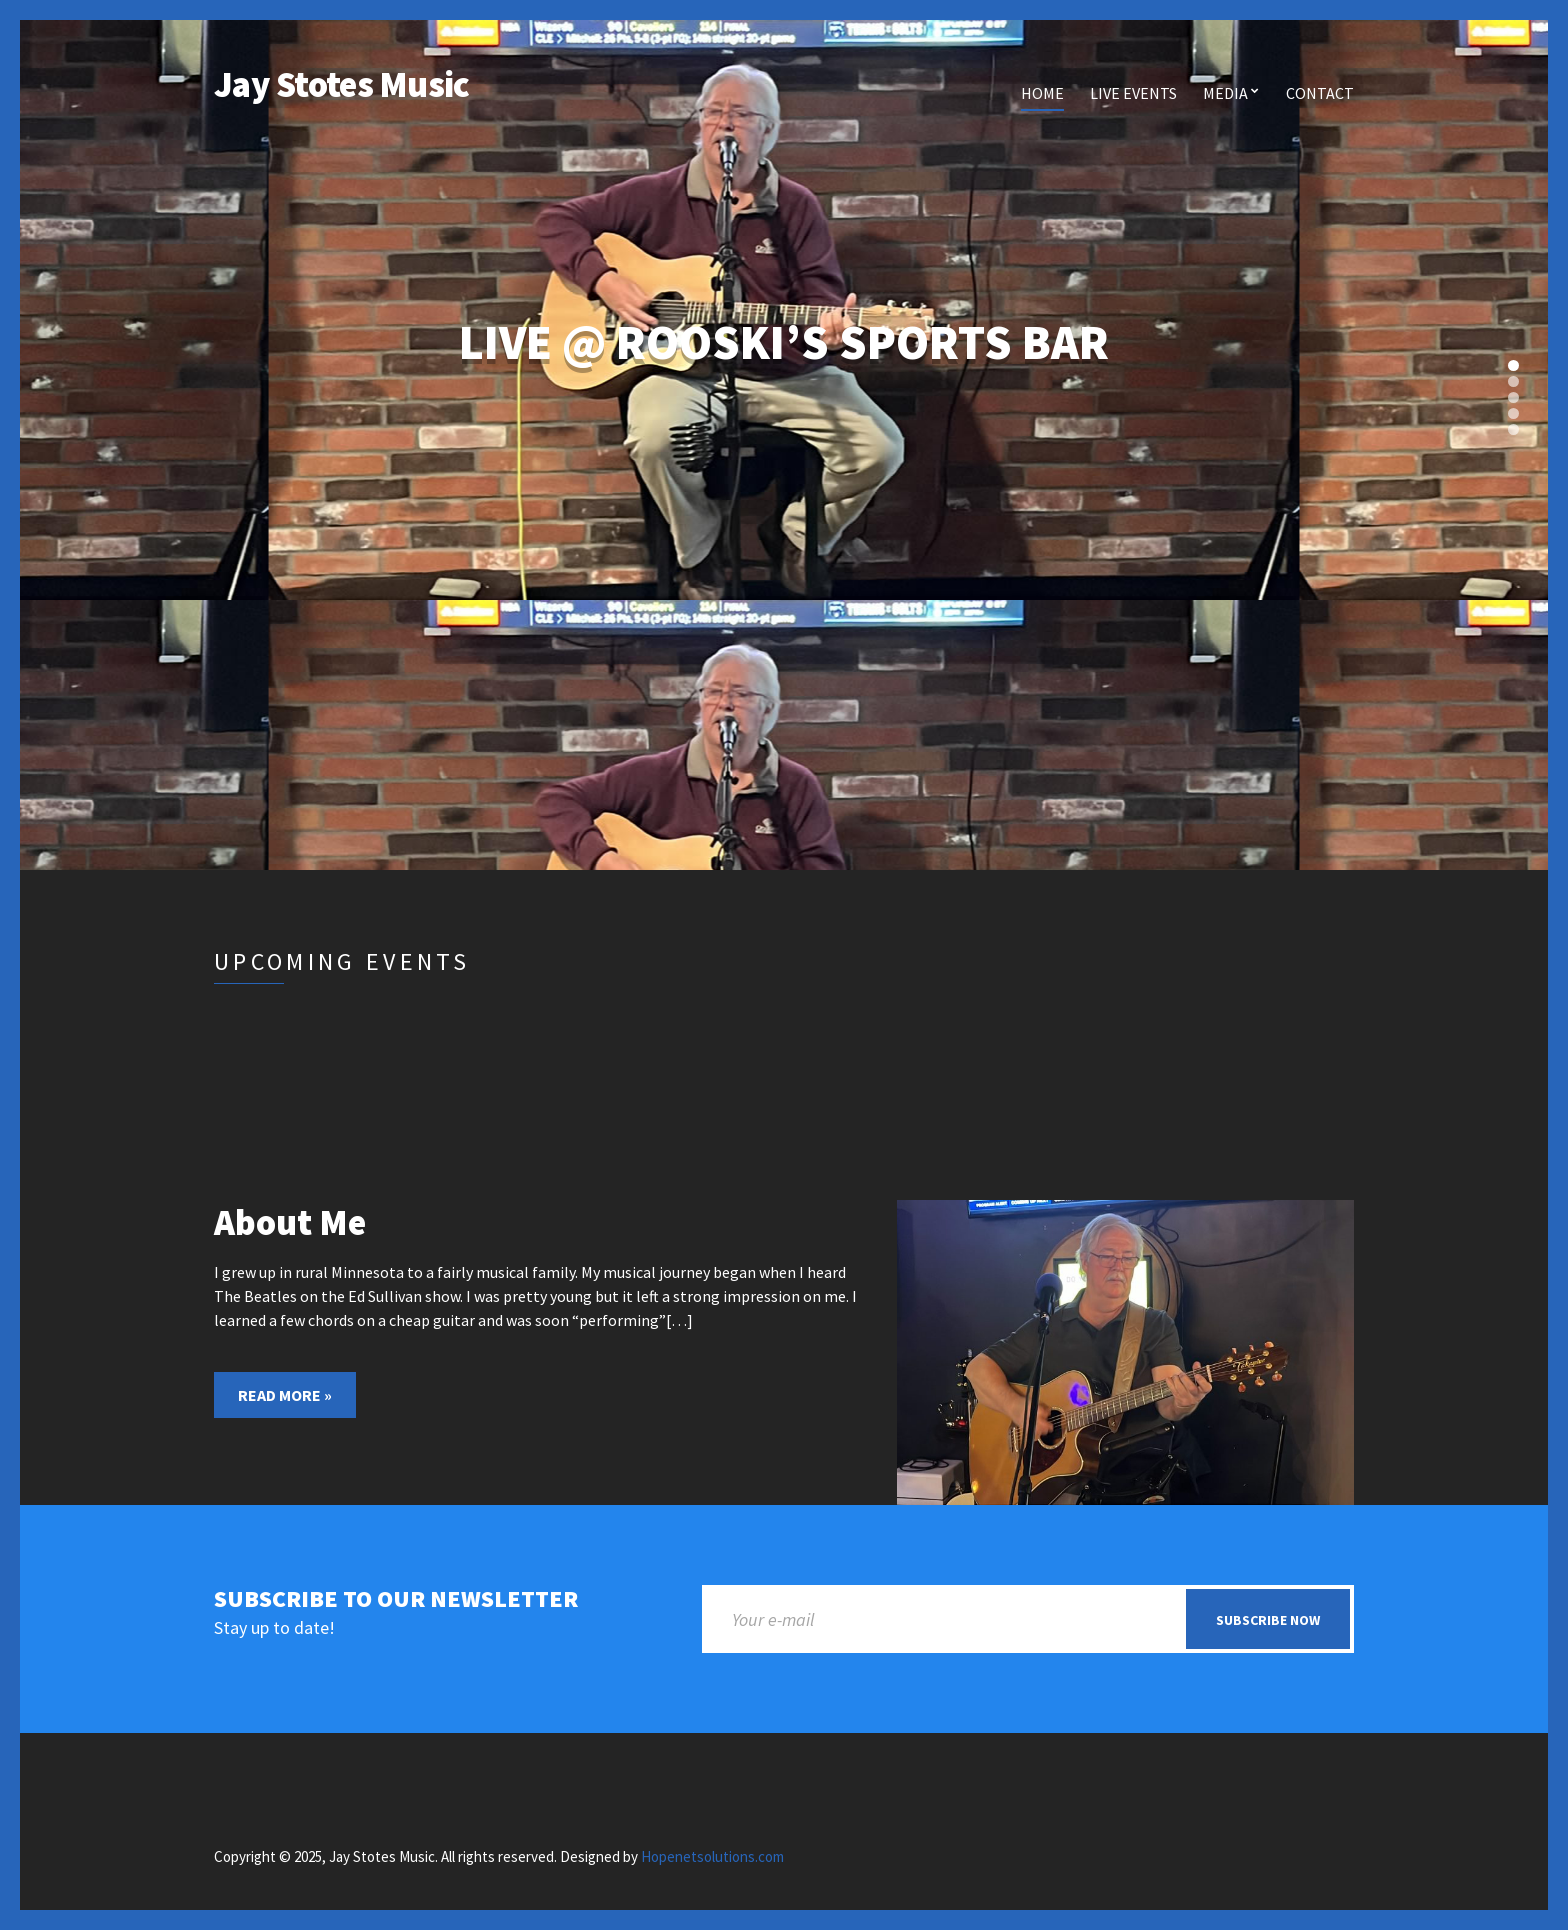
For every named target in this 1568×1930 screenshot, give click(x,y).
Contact (1320, 93)
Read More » (285, 1395)
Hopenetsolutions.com (712, 1856)
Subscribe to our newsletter (396, 1599)
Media (1225, 93)
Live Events (1133, 93)
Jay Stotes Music (341, 84)
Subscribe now (1268, 1620)
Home (1042, 93)
